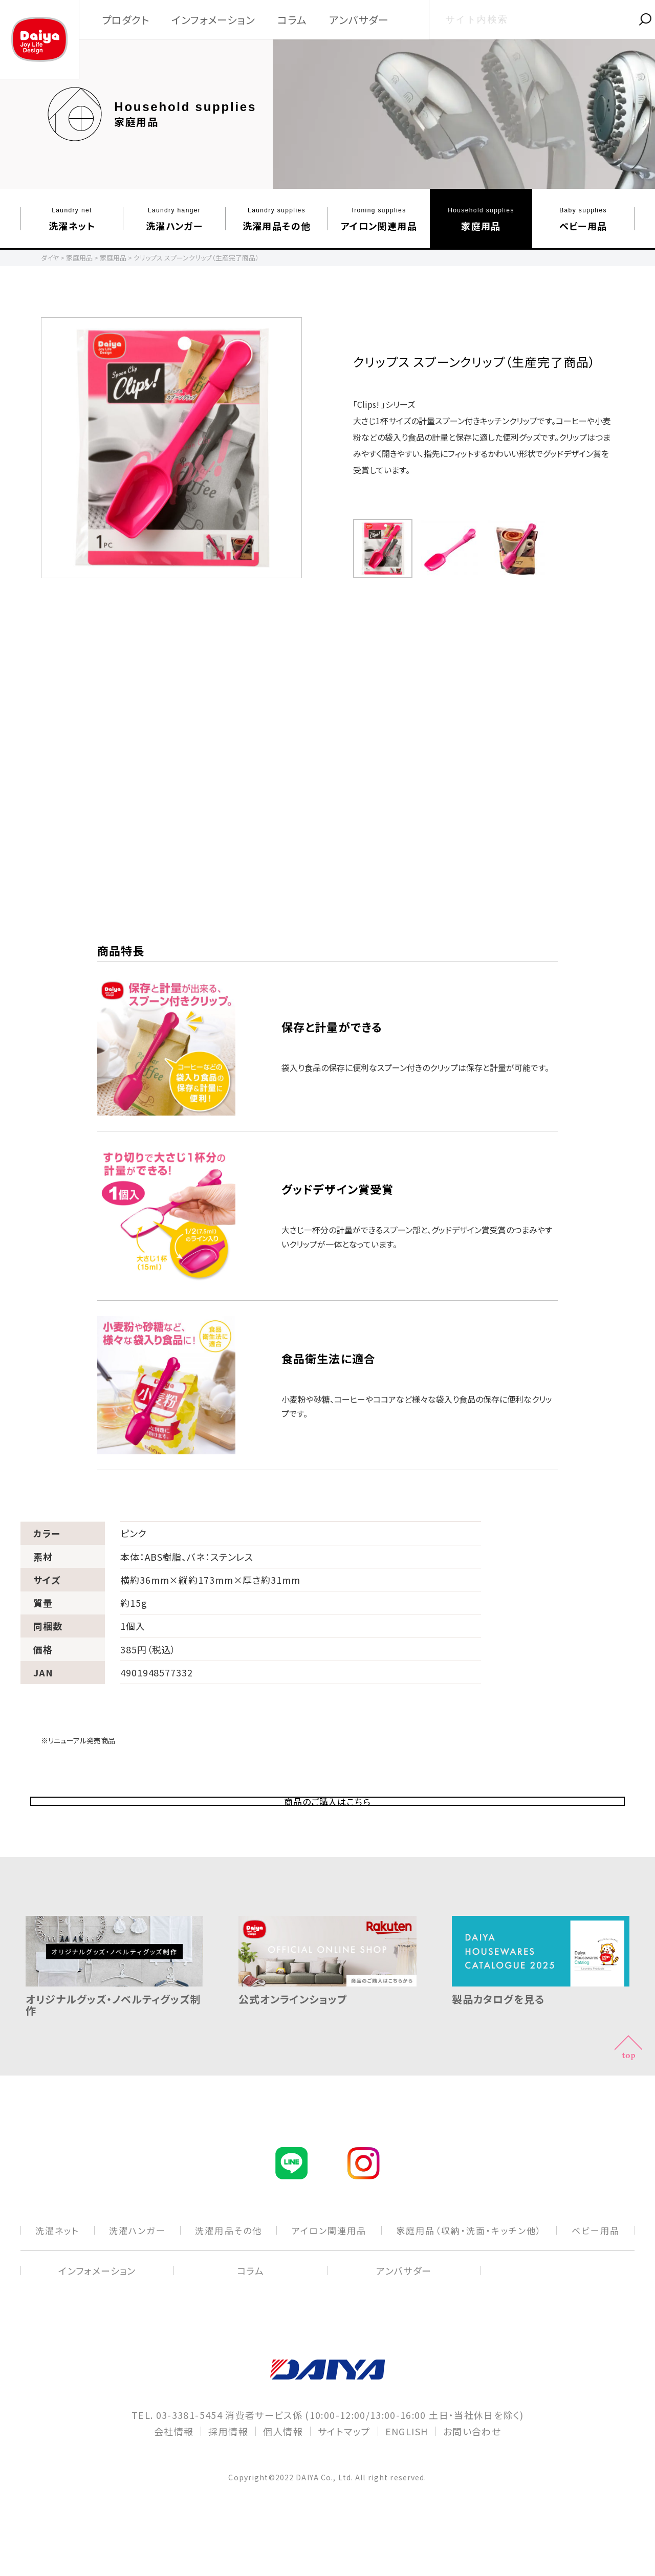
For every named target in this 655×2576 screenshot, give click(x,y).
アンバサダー (359, 19)
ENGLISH (406, 2480)
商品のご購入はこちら (328, 1826)
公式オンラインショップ (327, 2042)
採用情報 (228, 2480)
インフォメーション (213, 19)
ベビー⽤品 (583, 218)
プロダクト (125, 19)
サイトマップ (344, 2480)
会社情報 (174, 2480)
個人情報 (283, 2480)
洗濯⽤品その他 (277, 218)
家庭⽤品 (481, 218)
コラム (292, 19)
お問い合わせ (472, 2480)
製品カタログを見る (540, 2042)
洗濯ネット (72, 218)
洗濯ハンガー (174, 218)
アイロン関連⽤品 (379, 218)
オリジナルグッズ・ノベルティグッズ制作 (114, 2048)
